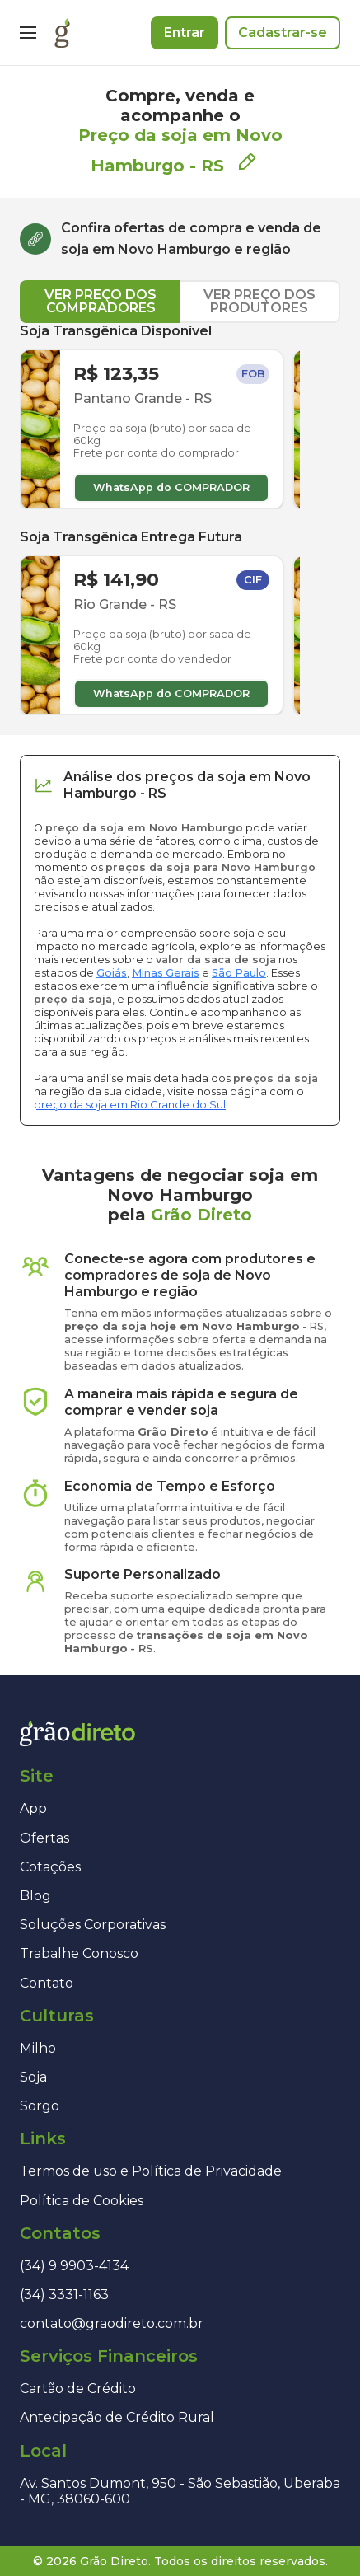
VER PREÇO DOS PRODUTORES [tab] (259, 301)
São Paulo (239, 973)
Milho (38, 2048)
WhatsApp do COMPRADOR (171, 487)
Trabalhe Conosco (79, 1953)
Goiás (111, 973)
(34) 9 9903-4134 (74, 2266)
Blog (35, 1896)
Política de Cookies (81, 2200)
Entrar (184, 32)
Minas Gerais (165, 973)
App (33, 1808)
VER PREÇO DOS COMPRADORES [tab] (100, 301)
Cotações (50, 1867)
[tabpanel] (180, 519)
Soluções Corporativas (93, 1924)
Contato (46, 1983)
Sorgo (39, 2106)
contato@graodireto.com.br (111, 2323)
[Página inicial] (62, 33)
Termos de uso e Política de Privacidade (151, 2171)
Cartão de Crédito (78, 2388)
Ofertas (44, 1838)
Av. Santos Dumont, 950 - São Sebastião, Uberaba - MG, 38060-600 (180, 2491)
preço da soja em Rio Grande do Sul (130, 1104)
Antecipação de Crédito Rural (117, 2417)
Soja (33, 2077)
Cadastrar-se (282, 32)
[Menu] (28, 32)
